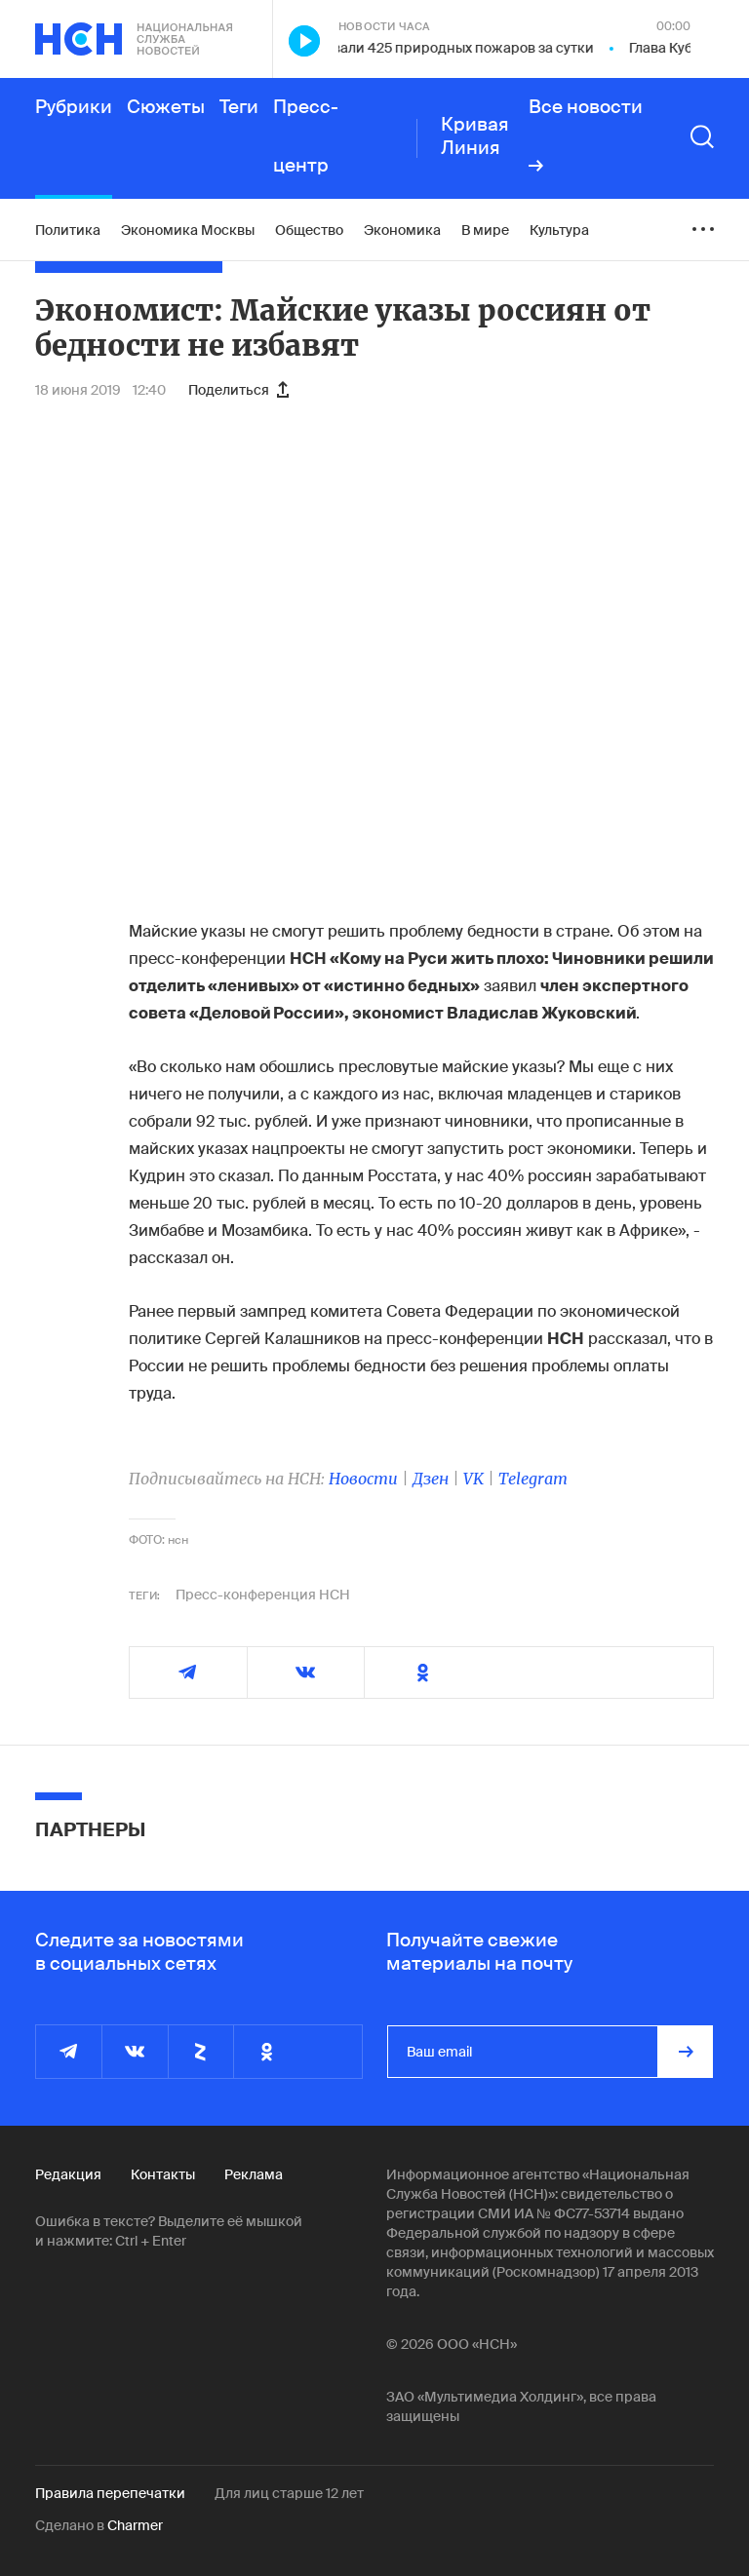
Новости (363, 1478)
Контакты (163, 2174)
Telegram (533, 1478)
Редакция (68, 2174)
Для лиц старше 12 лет (289, 2493)
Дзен (431, 1478)
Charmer (135, 2525)
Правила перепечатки (110, 2493)
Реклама (253, 2174)
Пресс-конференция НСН (263, 1594)
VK (473, 1478)
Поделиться (238, 390)
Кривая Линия (475, 136)
